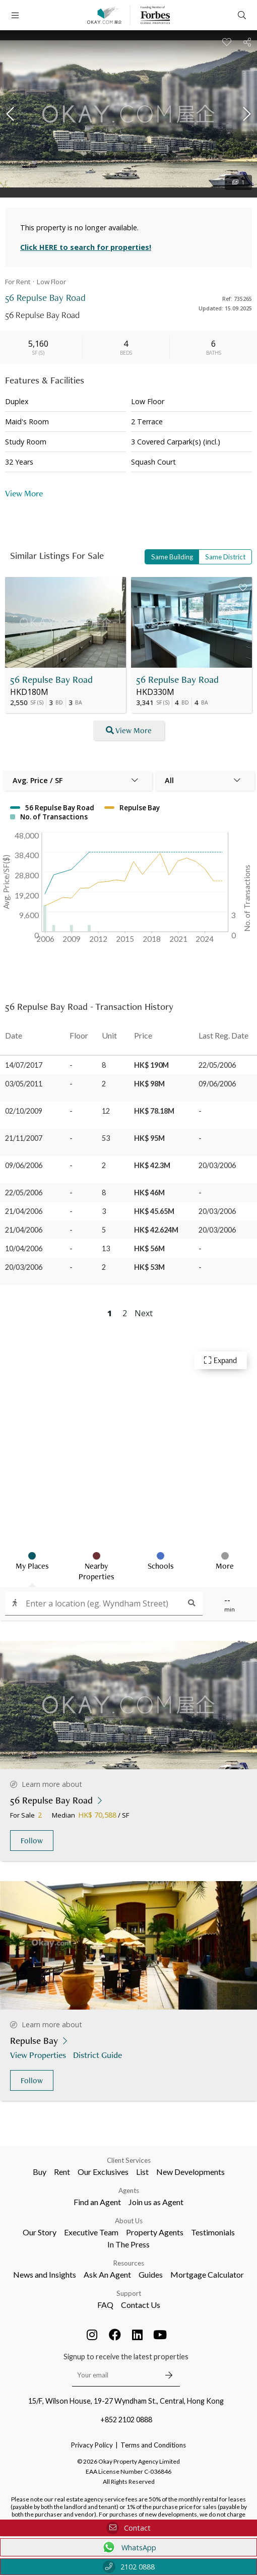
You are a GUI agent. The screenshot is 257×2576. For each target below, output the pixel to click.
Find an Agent (97, 2202)
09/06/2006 (23, 1165)
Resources (128, 2263)
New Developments (190, 2171)
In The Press (128, 2244)
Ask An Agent (107, 2274)
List (142, 2171)
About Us (129, 2221)
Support (128, 2293)
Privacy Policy (92, 2445)
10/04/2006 (23, 1248)
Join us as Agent (155, 2202)
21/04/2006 (23, 1211)
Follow (32, 1840)
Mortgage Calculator (207, 2274)
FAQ (105, 2304)
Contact (128, 2528)
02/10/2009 (23, 1111)
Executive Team (91, 2232)
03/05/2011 (23, 1083)
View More (24, 493)
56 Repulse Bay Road (51, 679)
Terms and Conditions (153, 2445)
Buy (39, 2171)
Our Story (39, 2232)
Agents (128, 2190)
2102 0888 (129, 2566)
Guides (151, 2274)
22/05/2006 (23, 1192)
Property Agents (154, 2232)
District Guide (98, 2054)
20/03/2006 (23, 1267)
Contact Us (140, 2304)
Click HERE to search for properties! (85, 247)
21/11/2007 (23, 1138)
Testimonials (213, 2232)
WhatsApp (128, 2547)
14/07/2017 (23, 1065)
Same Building (172, 557)
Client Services (129, 2160)
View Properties (39, 2054)
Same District (225, 557)
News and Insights (44, 2274)
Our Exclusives (103, 2171)
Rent (62, 2171)
